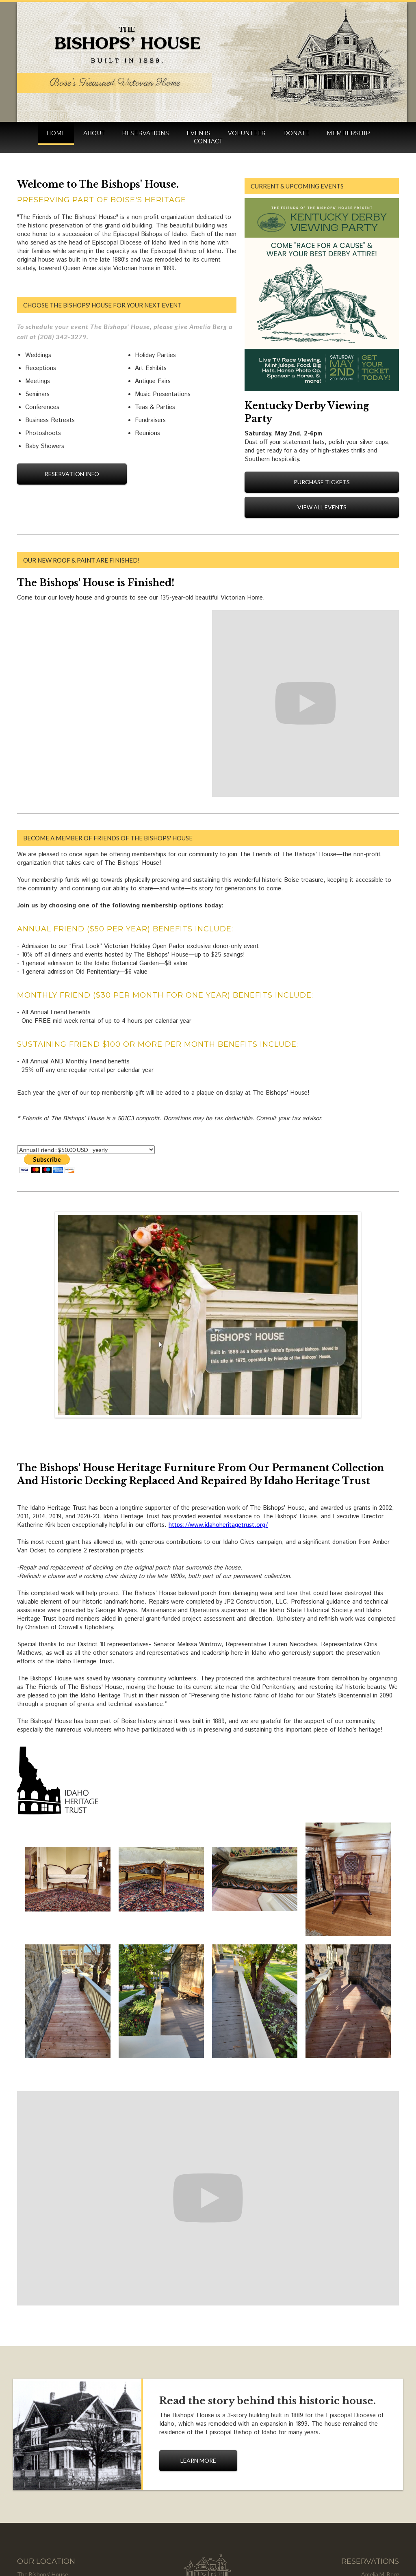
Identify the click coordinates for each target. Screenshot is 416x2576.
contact (208, 141)
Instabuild (238, 2554)
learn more (198, 2378)
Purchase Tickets (322, 481)
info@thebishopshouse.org (364, 2508)
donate (296, 133)
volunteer (247, 133)
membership (348, 133)
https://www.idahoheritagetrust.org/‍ (218, 1443)
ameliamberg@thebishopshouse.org (353, 2516)
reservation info (72, 473)
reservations (145, 133)
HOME (56, 133)
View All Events (322, 507)
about (93, 133)
